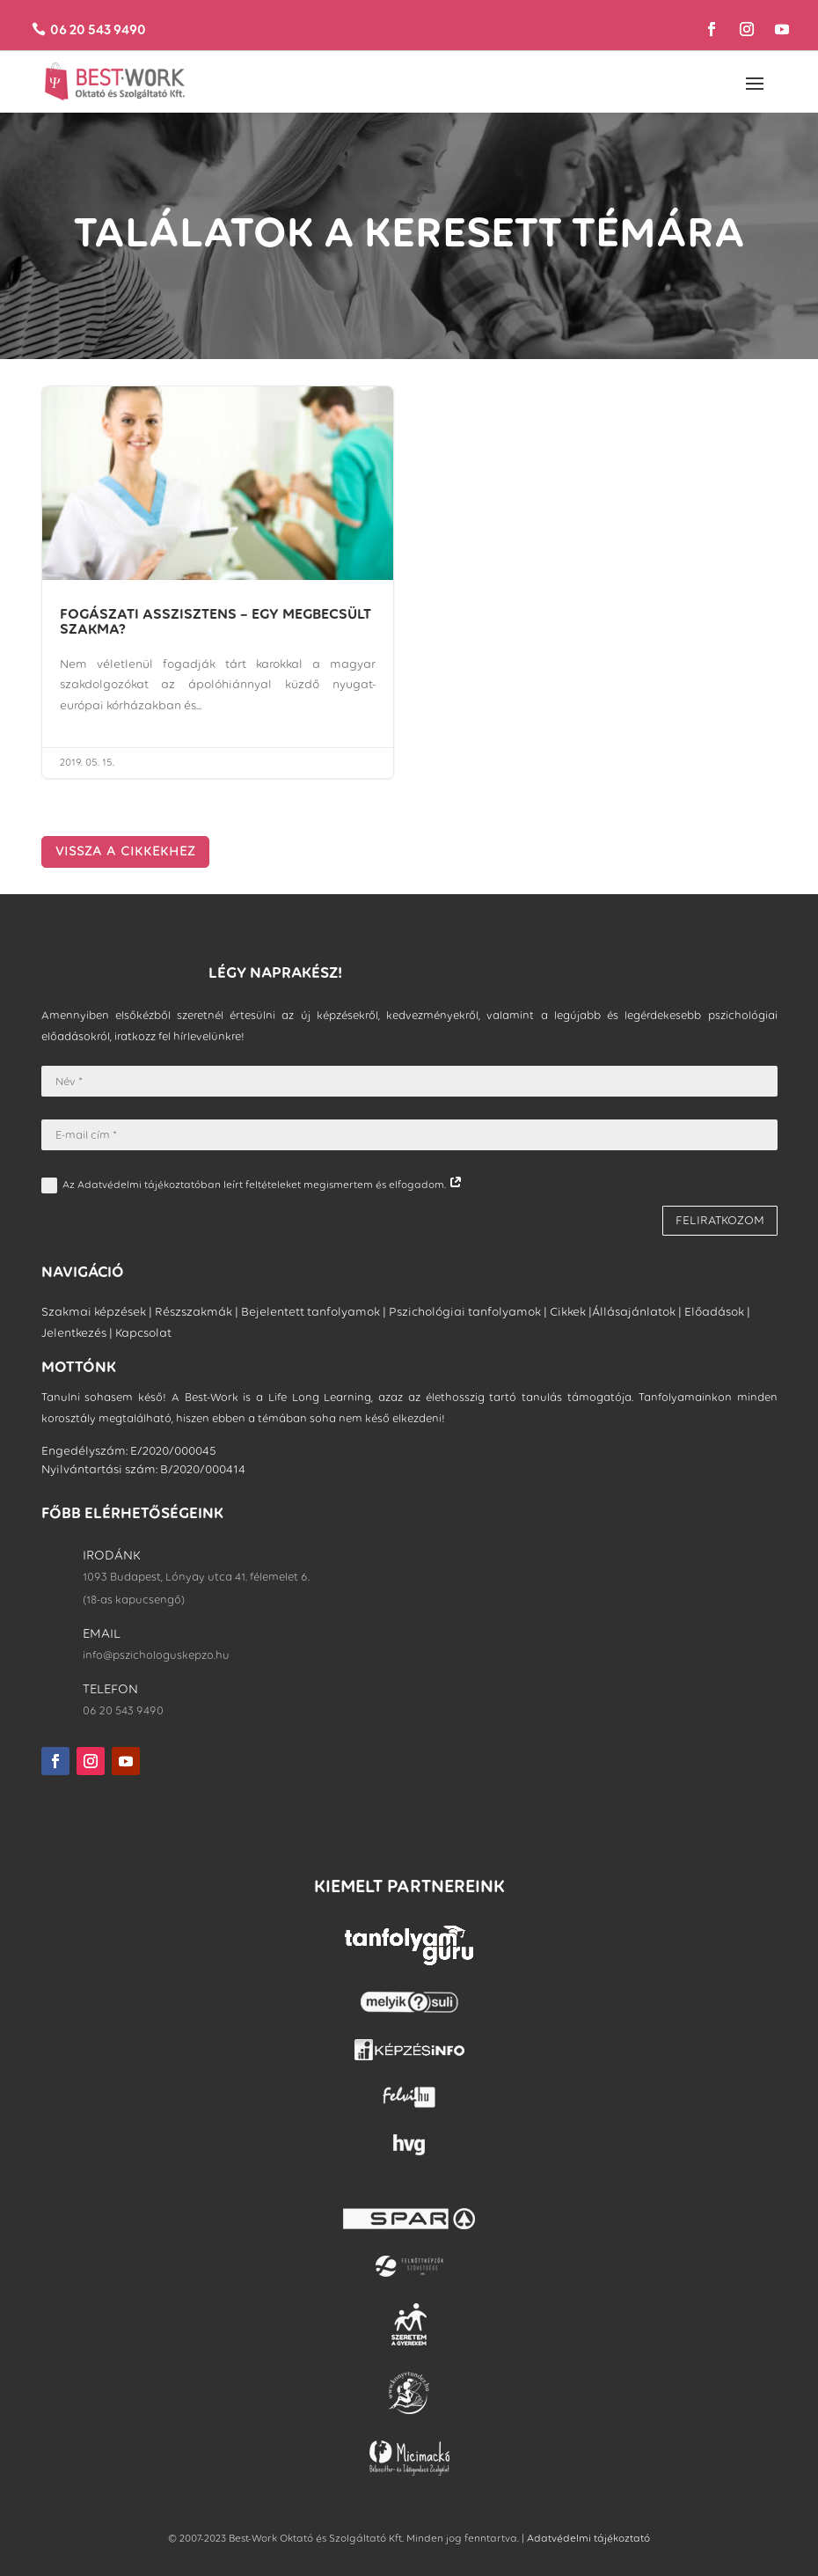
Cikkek (568, 1311)
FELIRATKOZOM (720, 1220)
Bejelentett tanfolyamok (310, 1311)
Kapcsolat (143, 1332)
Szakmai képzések (93, 1311)
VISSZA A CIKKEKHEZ (125, 851)
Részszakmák (193, 1311)
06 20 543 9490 (98, 29)
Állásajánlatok (634, 1311)
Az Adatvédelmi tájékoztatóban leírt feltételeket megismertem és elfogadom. (252, 1185)
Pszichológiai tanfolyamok (465, 1311)
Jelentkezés (73, 1332)
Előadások (714, 1311)
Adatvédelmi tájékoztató (588, 2538)
